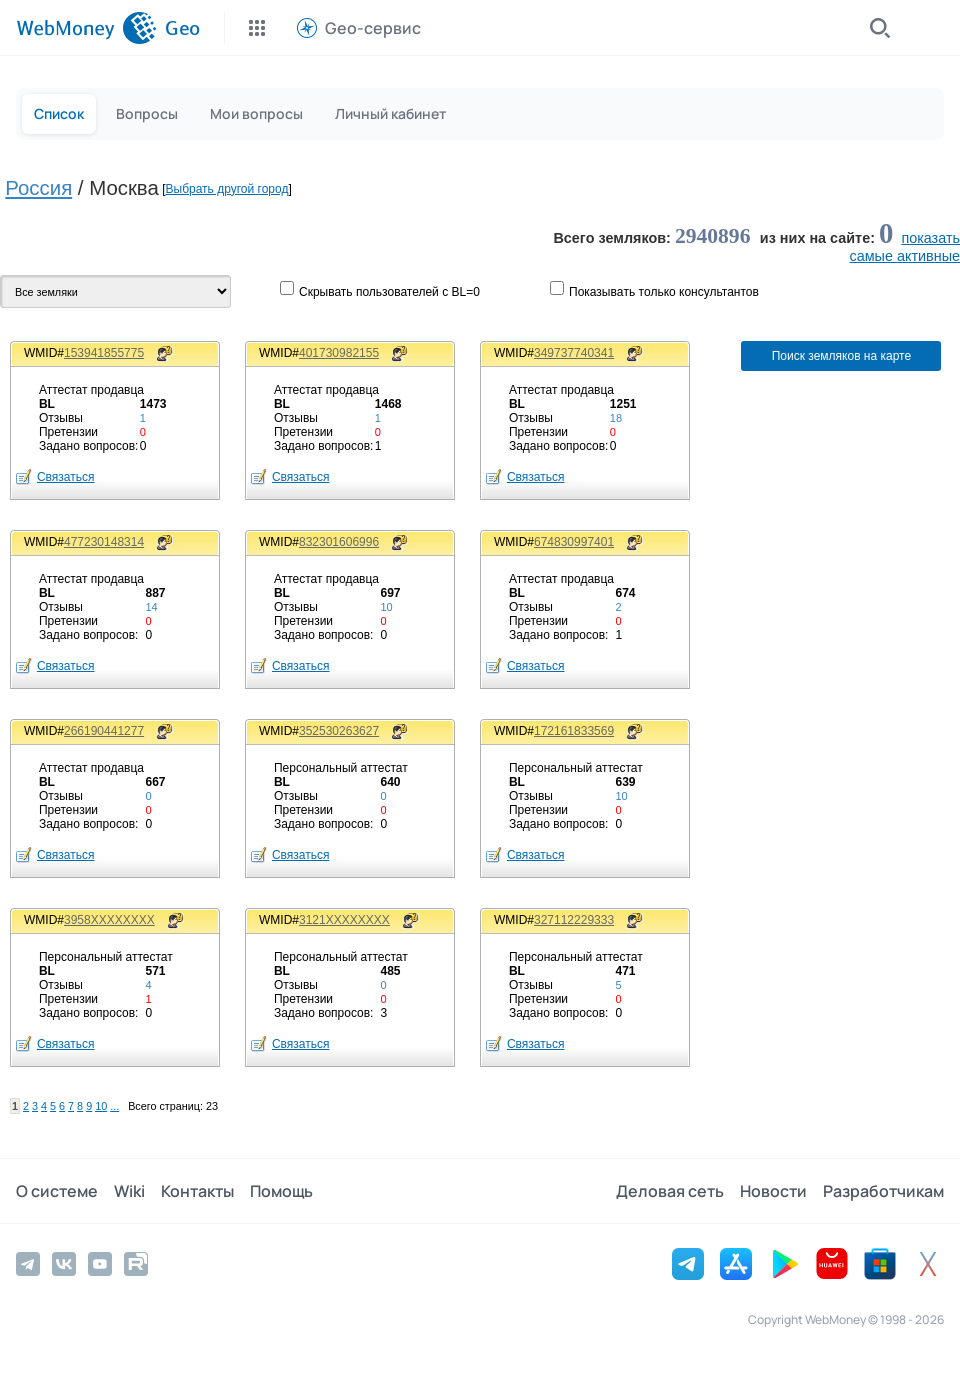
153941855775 (104, 353)
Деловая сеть (670, 1191)
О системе (57, 1191)
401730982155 (339, 353)
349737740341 (574, 353)
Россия (38, 188)
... (114, 1106)
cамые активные (905, 256)
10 (101, 1106)
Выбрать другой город (227, 189)
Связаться (66, 477)
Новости (773, 1191)
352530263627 (339, 731)
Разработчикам (883, 1191)
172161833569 (574, 731)
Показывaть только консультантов (664, 292)
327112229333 (574, 920)
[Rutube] (136, 1264)
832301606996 (339, 542)
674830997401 (574, 542)
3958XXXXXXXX (109, 920)
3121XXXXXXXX (344, 920)
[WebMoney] (86, 28)
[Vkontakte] (64, 1264)
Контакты (197, 1191)
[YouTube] (100, 1264)
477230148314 (104, 542)
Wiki (129, 1191)
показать (930, 238)
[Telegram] (28, 1264)
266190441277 (104, 731)
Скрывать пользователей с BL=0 (389, 292)
